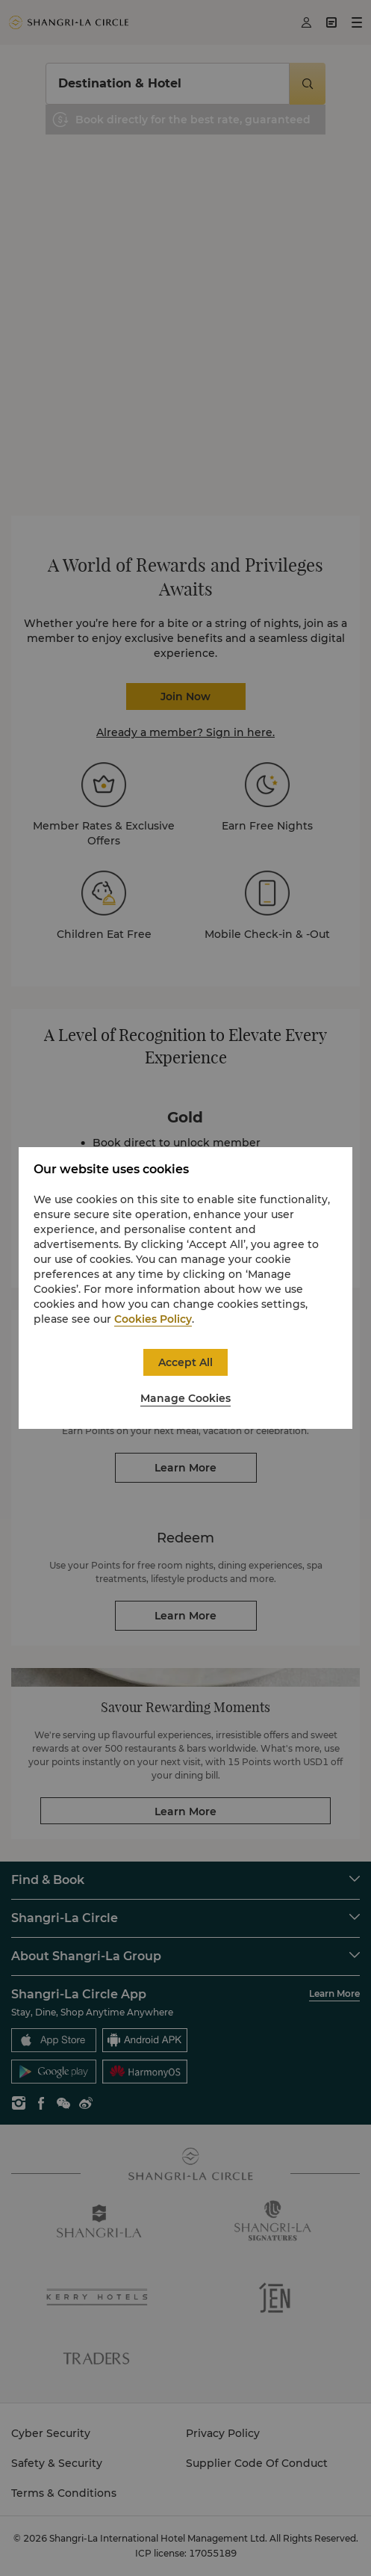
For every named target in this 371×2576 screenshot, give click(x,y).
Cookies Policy (153, 1319)
